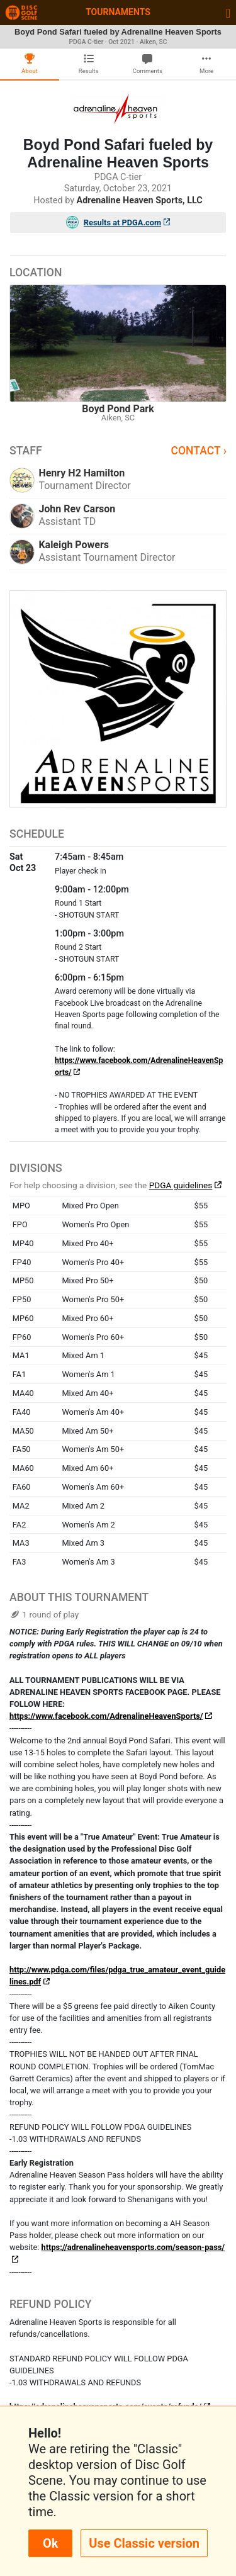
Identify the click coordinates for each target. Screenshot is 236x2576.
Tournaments (118, 12)
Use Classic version (144, 2543)
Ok (50, 2543)
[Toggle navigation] (228, 13)
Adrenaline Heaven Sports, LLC (140, 200)
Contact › (199, 450)
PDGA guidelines (181, 1185)
